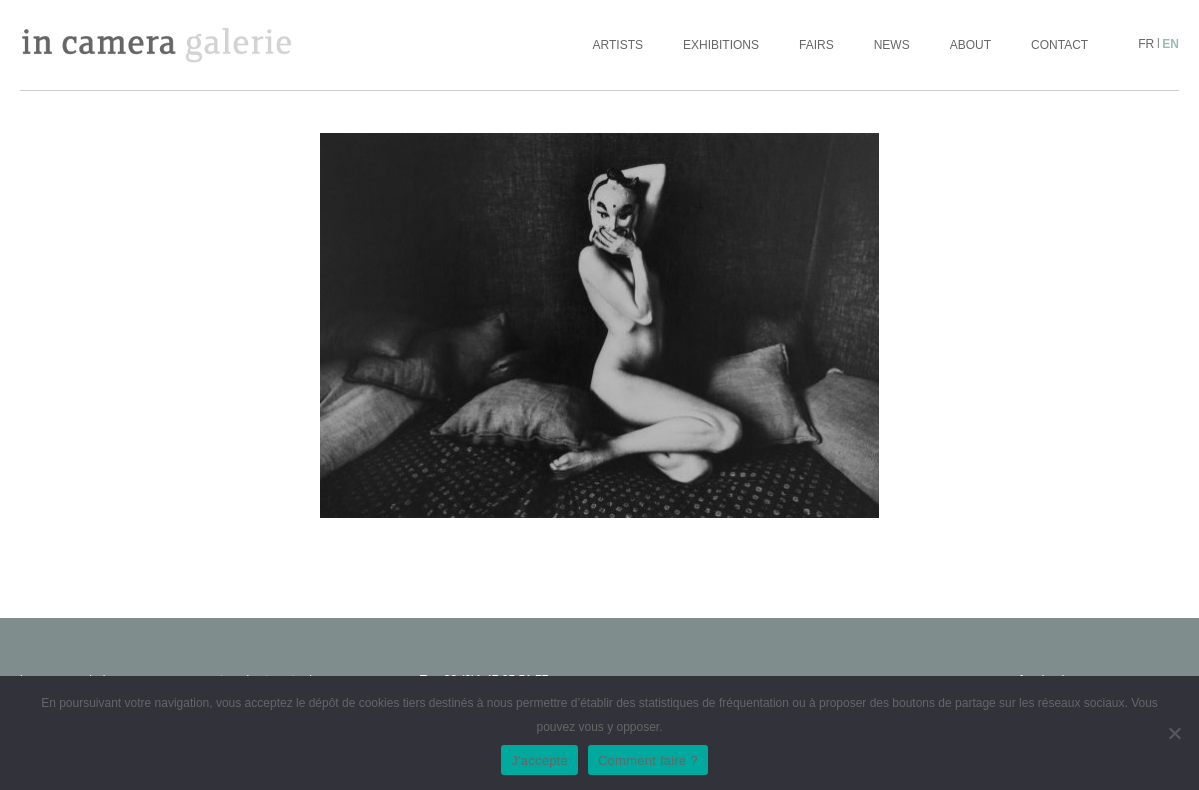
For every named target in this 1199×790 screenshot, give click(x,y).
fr (1146, 44)
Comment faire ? (648, 760)
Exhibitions (721, 45)
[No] (1174, 733)
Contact (1059, 45)
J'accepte (539, 760)
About (970, 45)
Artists (618, 45)
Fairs (816, 45)
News (892, 45)
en (1170, 44)
